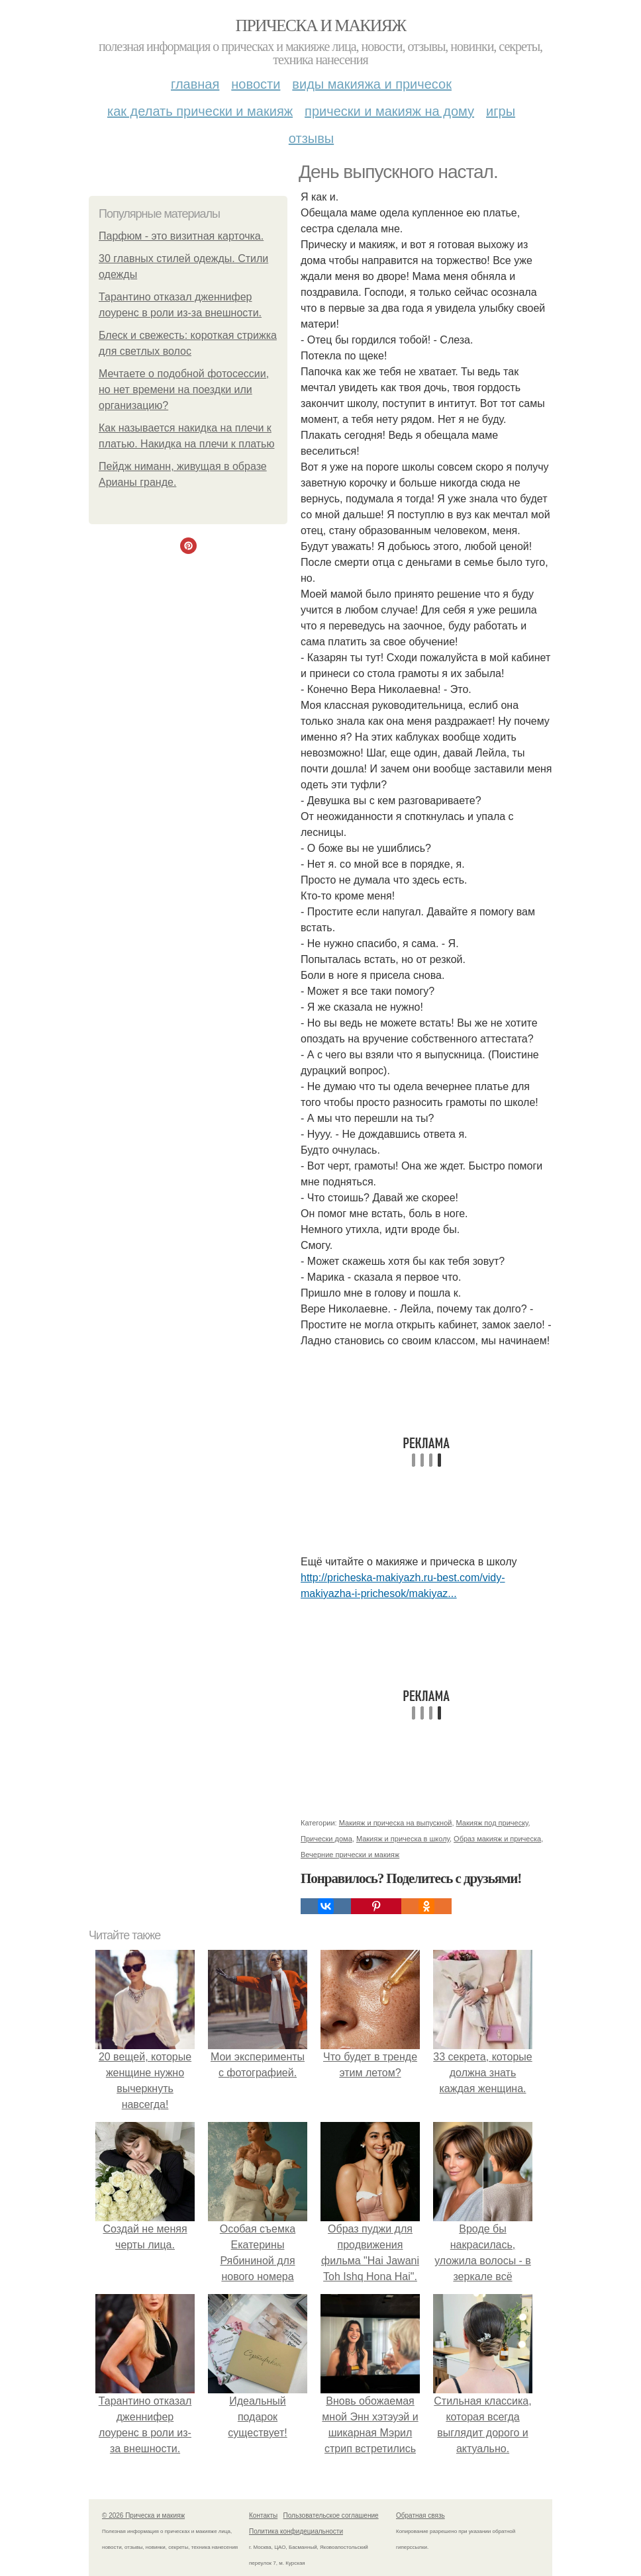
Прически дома (326, 1839)
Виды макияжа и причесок (372, 84)
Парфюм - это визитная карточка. (181, 236)
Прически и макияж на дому (389, 111)
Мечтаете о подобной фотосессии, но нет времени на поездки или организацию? (184, 389)
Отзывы (311, 138)
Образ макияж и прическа (497, 1839)
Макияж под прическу (492, 1823)
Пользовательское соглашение (331, 2515)
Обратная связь (420, 2515)
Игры (500, 111)
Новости (255, 84)
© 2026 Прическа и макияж (143, 2515)
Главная (195, 84)
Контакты (263, 2515)
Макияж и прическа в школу (403, 1839)
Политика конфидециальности (296, 2531)
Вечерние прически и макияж (350, 1855)
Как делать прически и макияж (200, 111)
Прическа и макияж (321, 25)
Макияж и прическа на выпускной (395, 1823)
